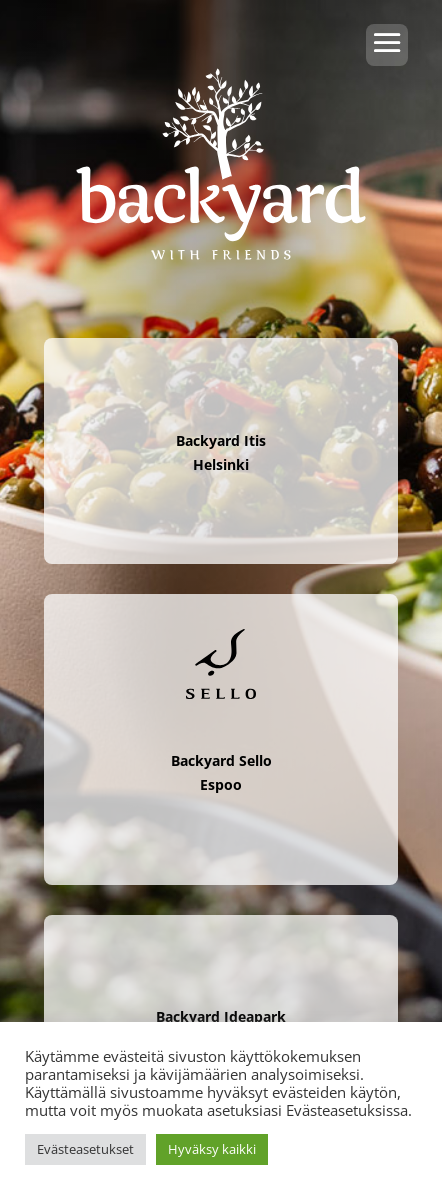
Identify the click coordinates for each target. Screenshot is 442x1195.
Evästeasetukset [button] (85, 1149)
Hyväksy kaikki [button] (212, 1149)
